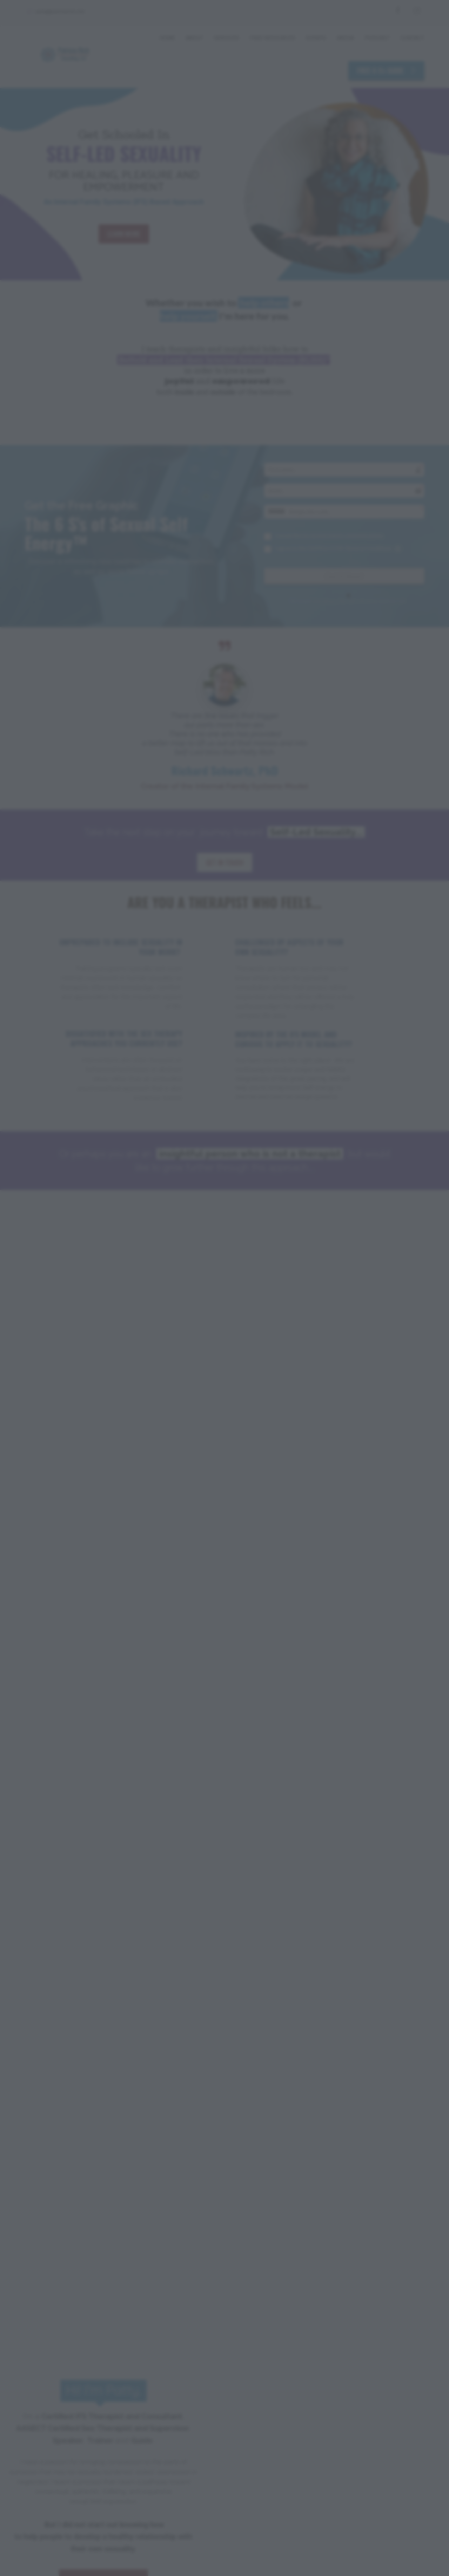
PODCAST (377, 38)
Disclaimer (40, 2509)
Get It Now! (344, 576)
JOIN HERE (310, 1579)
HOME (167, 38)
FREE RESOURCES (272, 38)
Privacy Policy (84, 2509)
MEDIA (345, 38)
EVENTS (316, 38)
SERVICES (226, 38)
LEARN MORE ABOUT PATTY (103, 1417)
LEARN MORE (123, 233)
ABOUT (194, 38)
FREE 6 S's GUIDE (386, 70)
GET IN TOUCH (224, 862)
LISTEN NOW (327, 2313)
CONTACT (412, 38)
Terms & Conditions (141, 2509)
